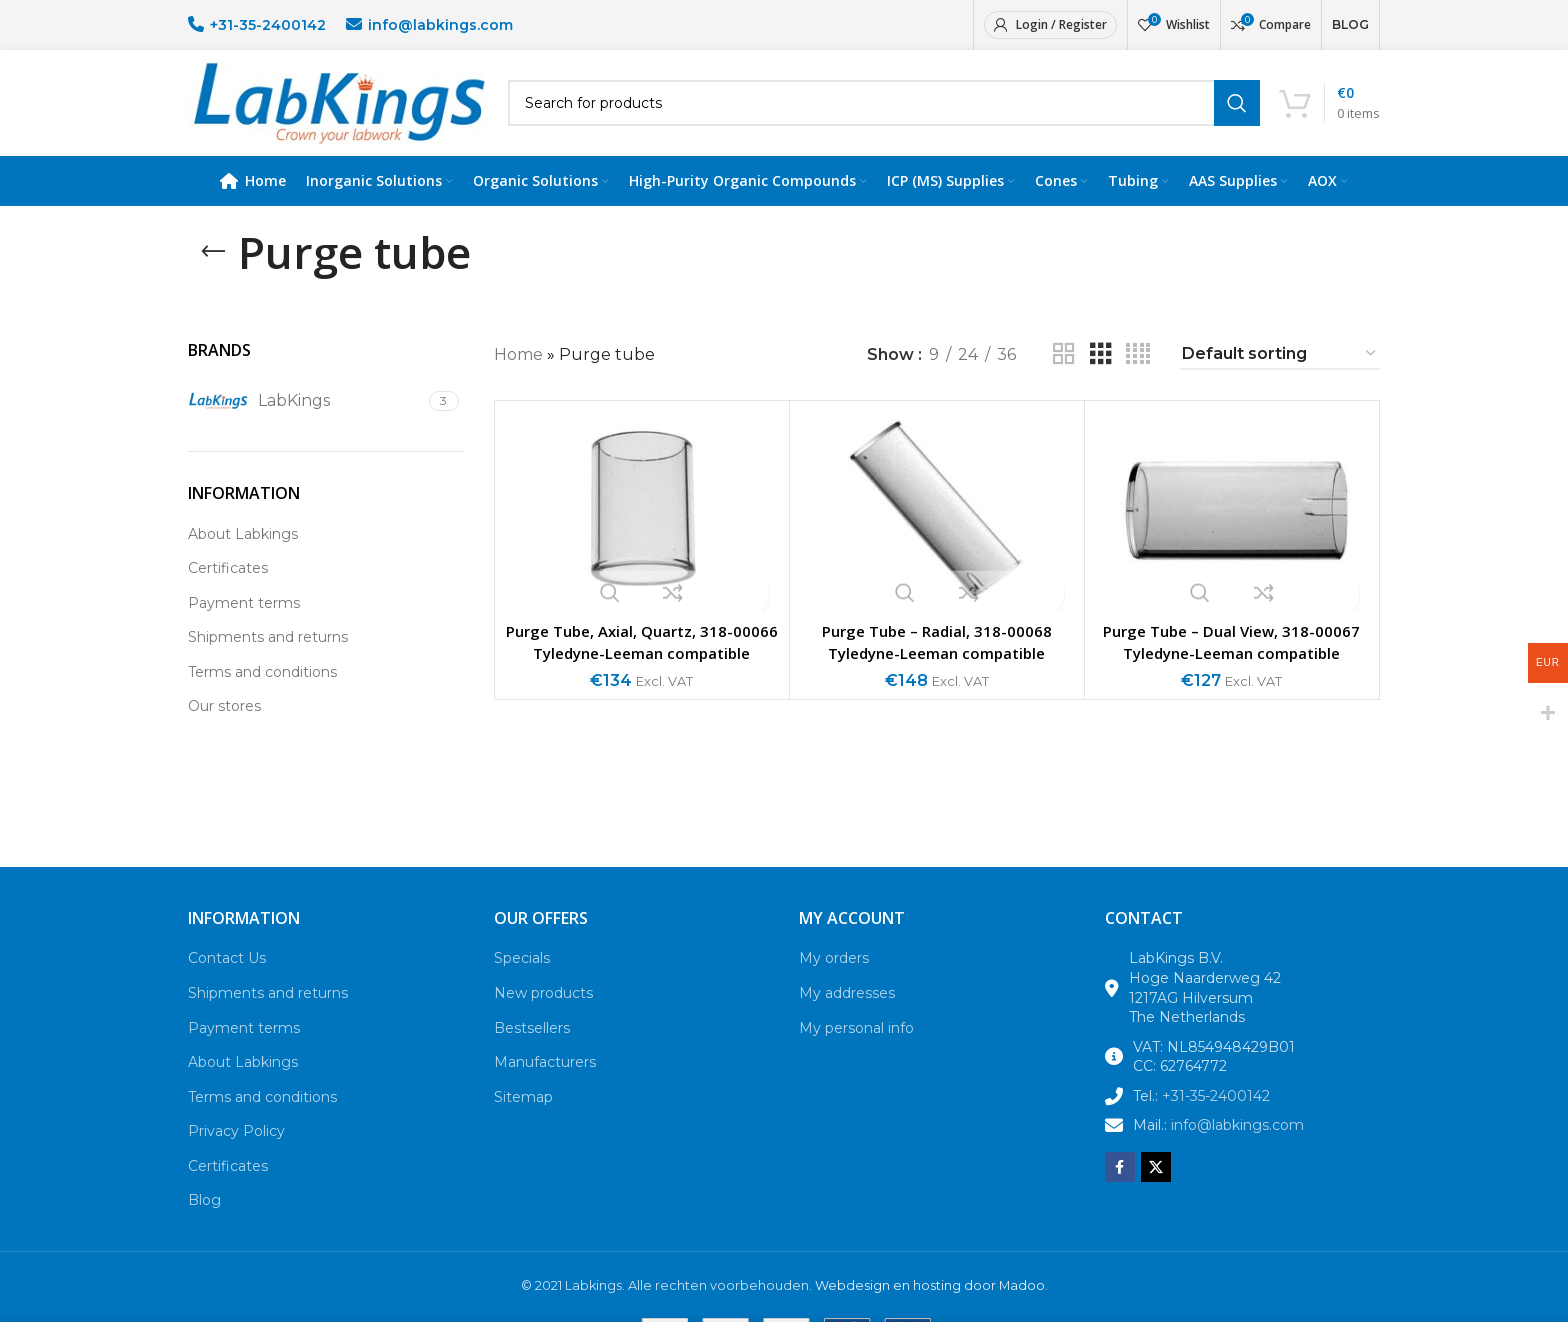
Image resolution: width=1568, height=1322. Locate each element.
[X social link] (1156, 1191)
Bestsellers (532, 1052)
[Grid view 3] (1101, 378)
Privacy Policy (236, 1155)
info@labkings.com (440, 25)
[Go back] (213, 276)
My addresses (847, 1017)
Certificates (228, 592)
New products (543, 1017)
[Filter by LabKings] (306, 425)
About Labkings (243, 558)
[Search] (884, 115)
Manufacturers (545, 1086)
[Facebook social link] (1120, 1191)
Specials (522, 982)
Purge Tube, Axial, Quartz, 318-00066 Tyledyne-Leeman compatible (641, 677)
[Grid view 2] (1064, 378)
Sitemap (523, 1121)
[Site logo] (338, 113)
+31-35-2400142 (268, 25)
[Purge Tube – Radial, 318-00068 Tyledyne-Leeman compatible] (937, 535)
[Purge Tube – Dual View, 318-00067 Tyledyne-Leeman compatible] (1232, 535)
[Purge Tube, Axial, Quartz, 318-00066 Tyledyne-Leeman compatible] (642, 535)
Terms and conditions (262, 696)
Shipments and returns (268, 661)
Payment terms (244, 627)
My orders (834, 982)
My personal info (856, 1052)
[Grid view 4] (1138, 378)
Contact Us (227, 982)
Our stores (224, 731)
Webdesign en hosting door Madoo (930, 1309)
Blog (204, 1225)
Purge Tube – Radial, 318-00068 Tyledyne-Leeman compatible (936, 666)
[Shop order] (1280, 378)
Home (518, 378)
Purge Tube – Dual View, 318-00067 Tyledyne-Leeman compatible (1232, 666)
